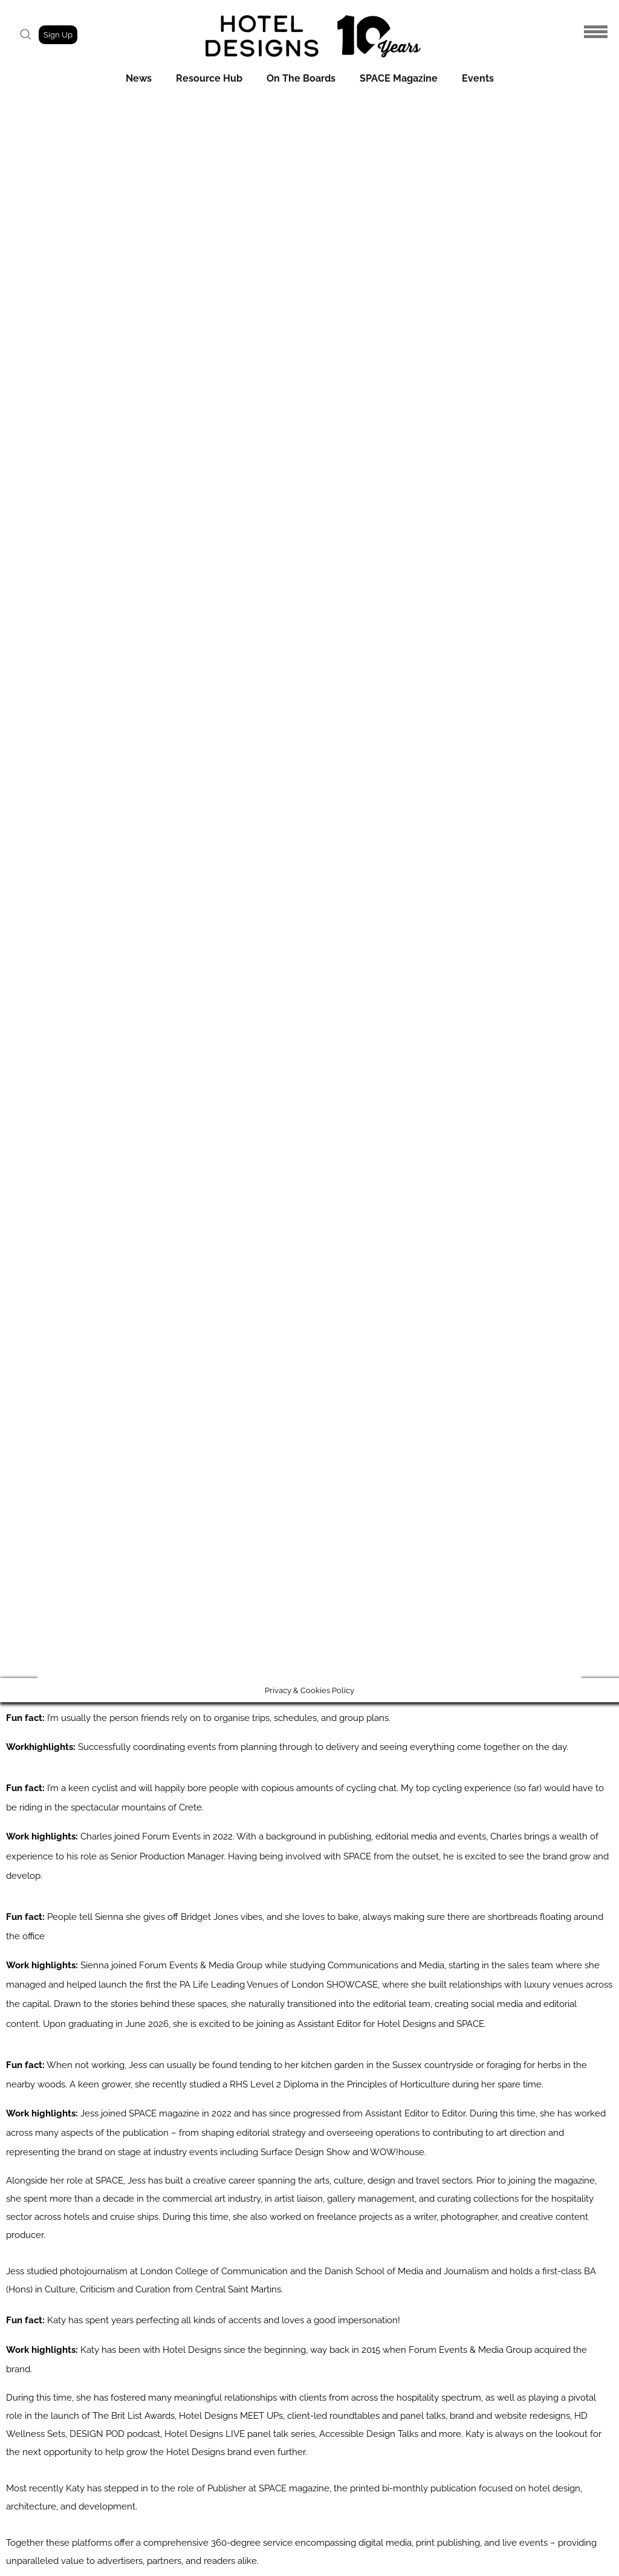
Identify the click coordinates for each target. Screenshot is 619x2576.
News (139, 78)
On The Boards (301, 78)
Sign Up (58, 34)
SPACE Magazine (399, 78)
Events (478, 78)
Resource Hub (209, 78)
